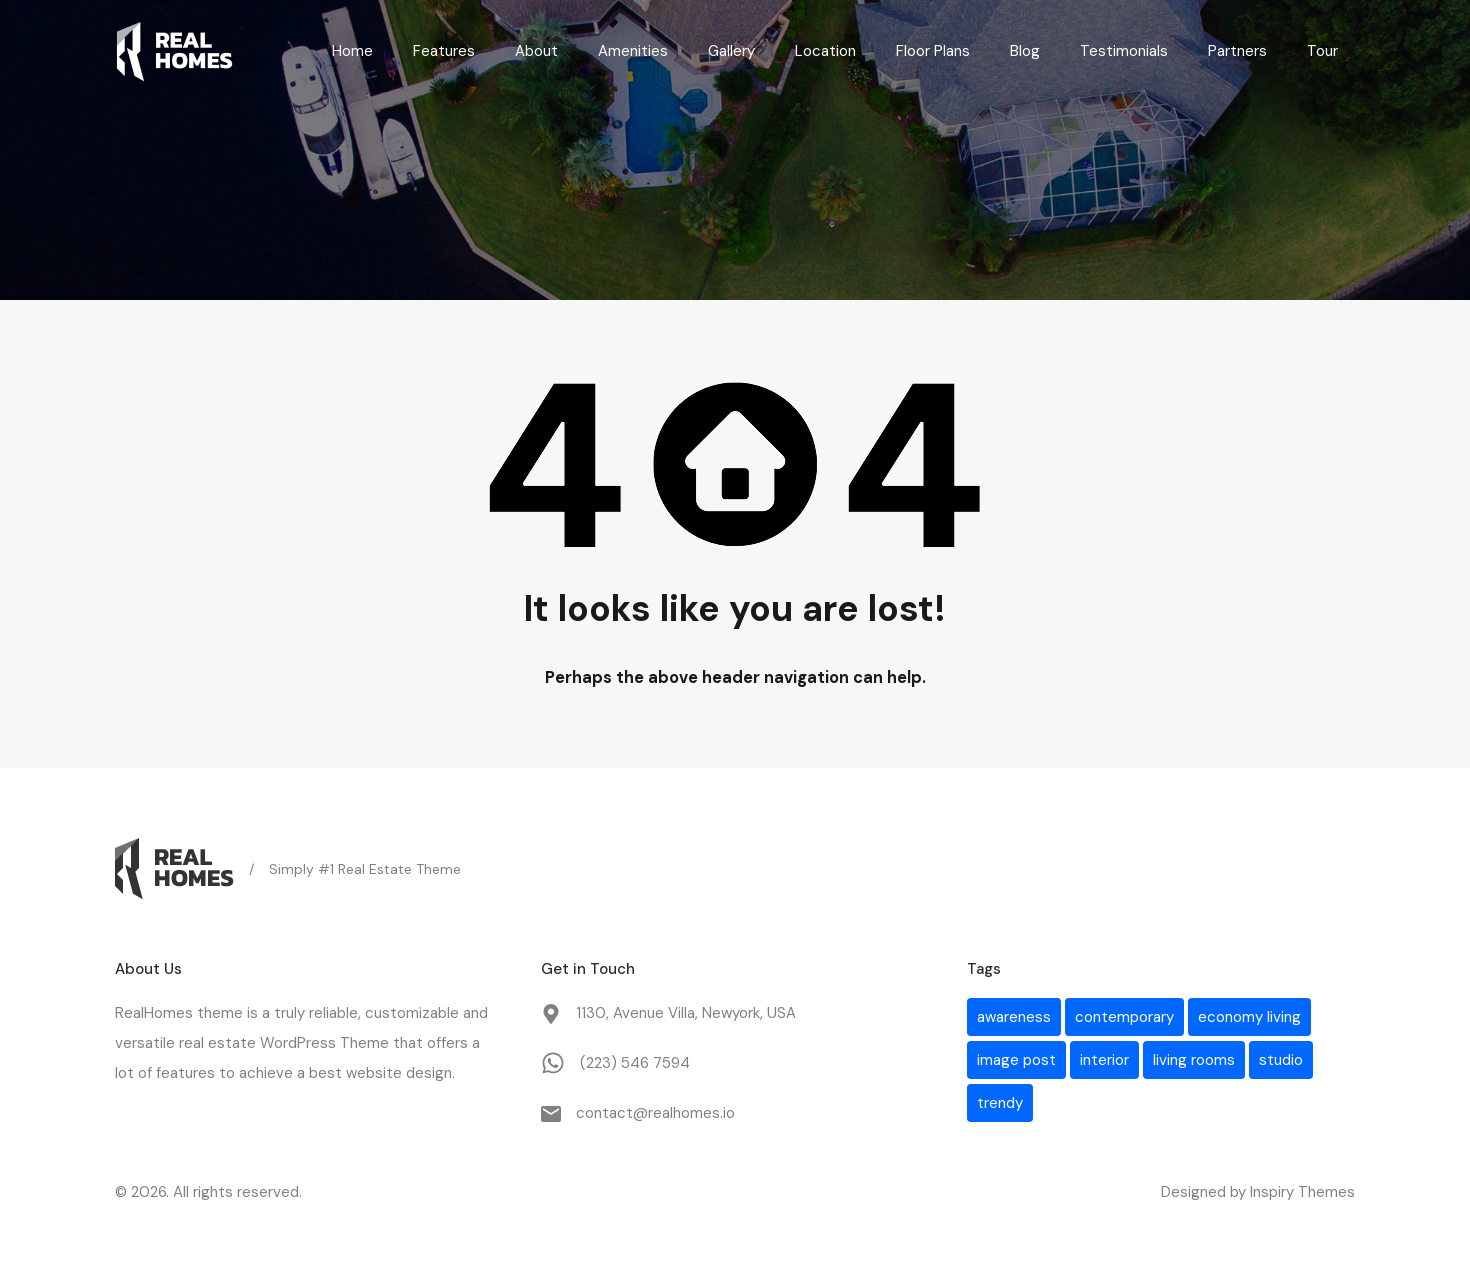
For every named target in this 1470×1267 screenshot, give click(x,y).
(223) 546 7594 (635, 1063)
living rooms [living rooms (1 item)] (1194, 1060)
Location (825, 51)
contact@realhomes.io (655, 1113)
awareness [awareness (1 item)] (1014, 1017)
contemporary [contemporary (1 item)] (1124, 1017)
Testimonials (1124, 51)
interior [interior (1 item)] (1104, 1060)
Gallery (731, 51)
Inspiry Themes (1302, 1192)
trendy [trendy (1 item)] (1000, 1103)
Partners (1237, 51)
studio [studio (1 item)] (1281, 1060)
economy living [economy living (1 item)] (1249, 1017)
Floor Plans (933, 51)
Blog (1025, 51)
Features (444, 51)
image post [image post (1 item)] (1016, 1060)
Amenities (633, 51)
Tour (1322, 51)
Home (352, 51)
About (536, 51)
